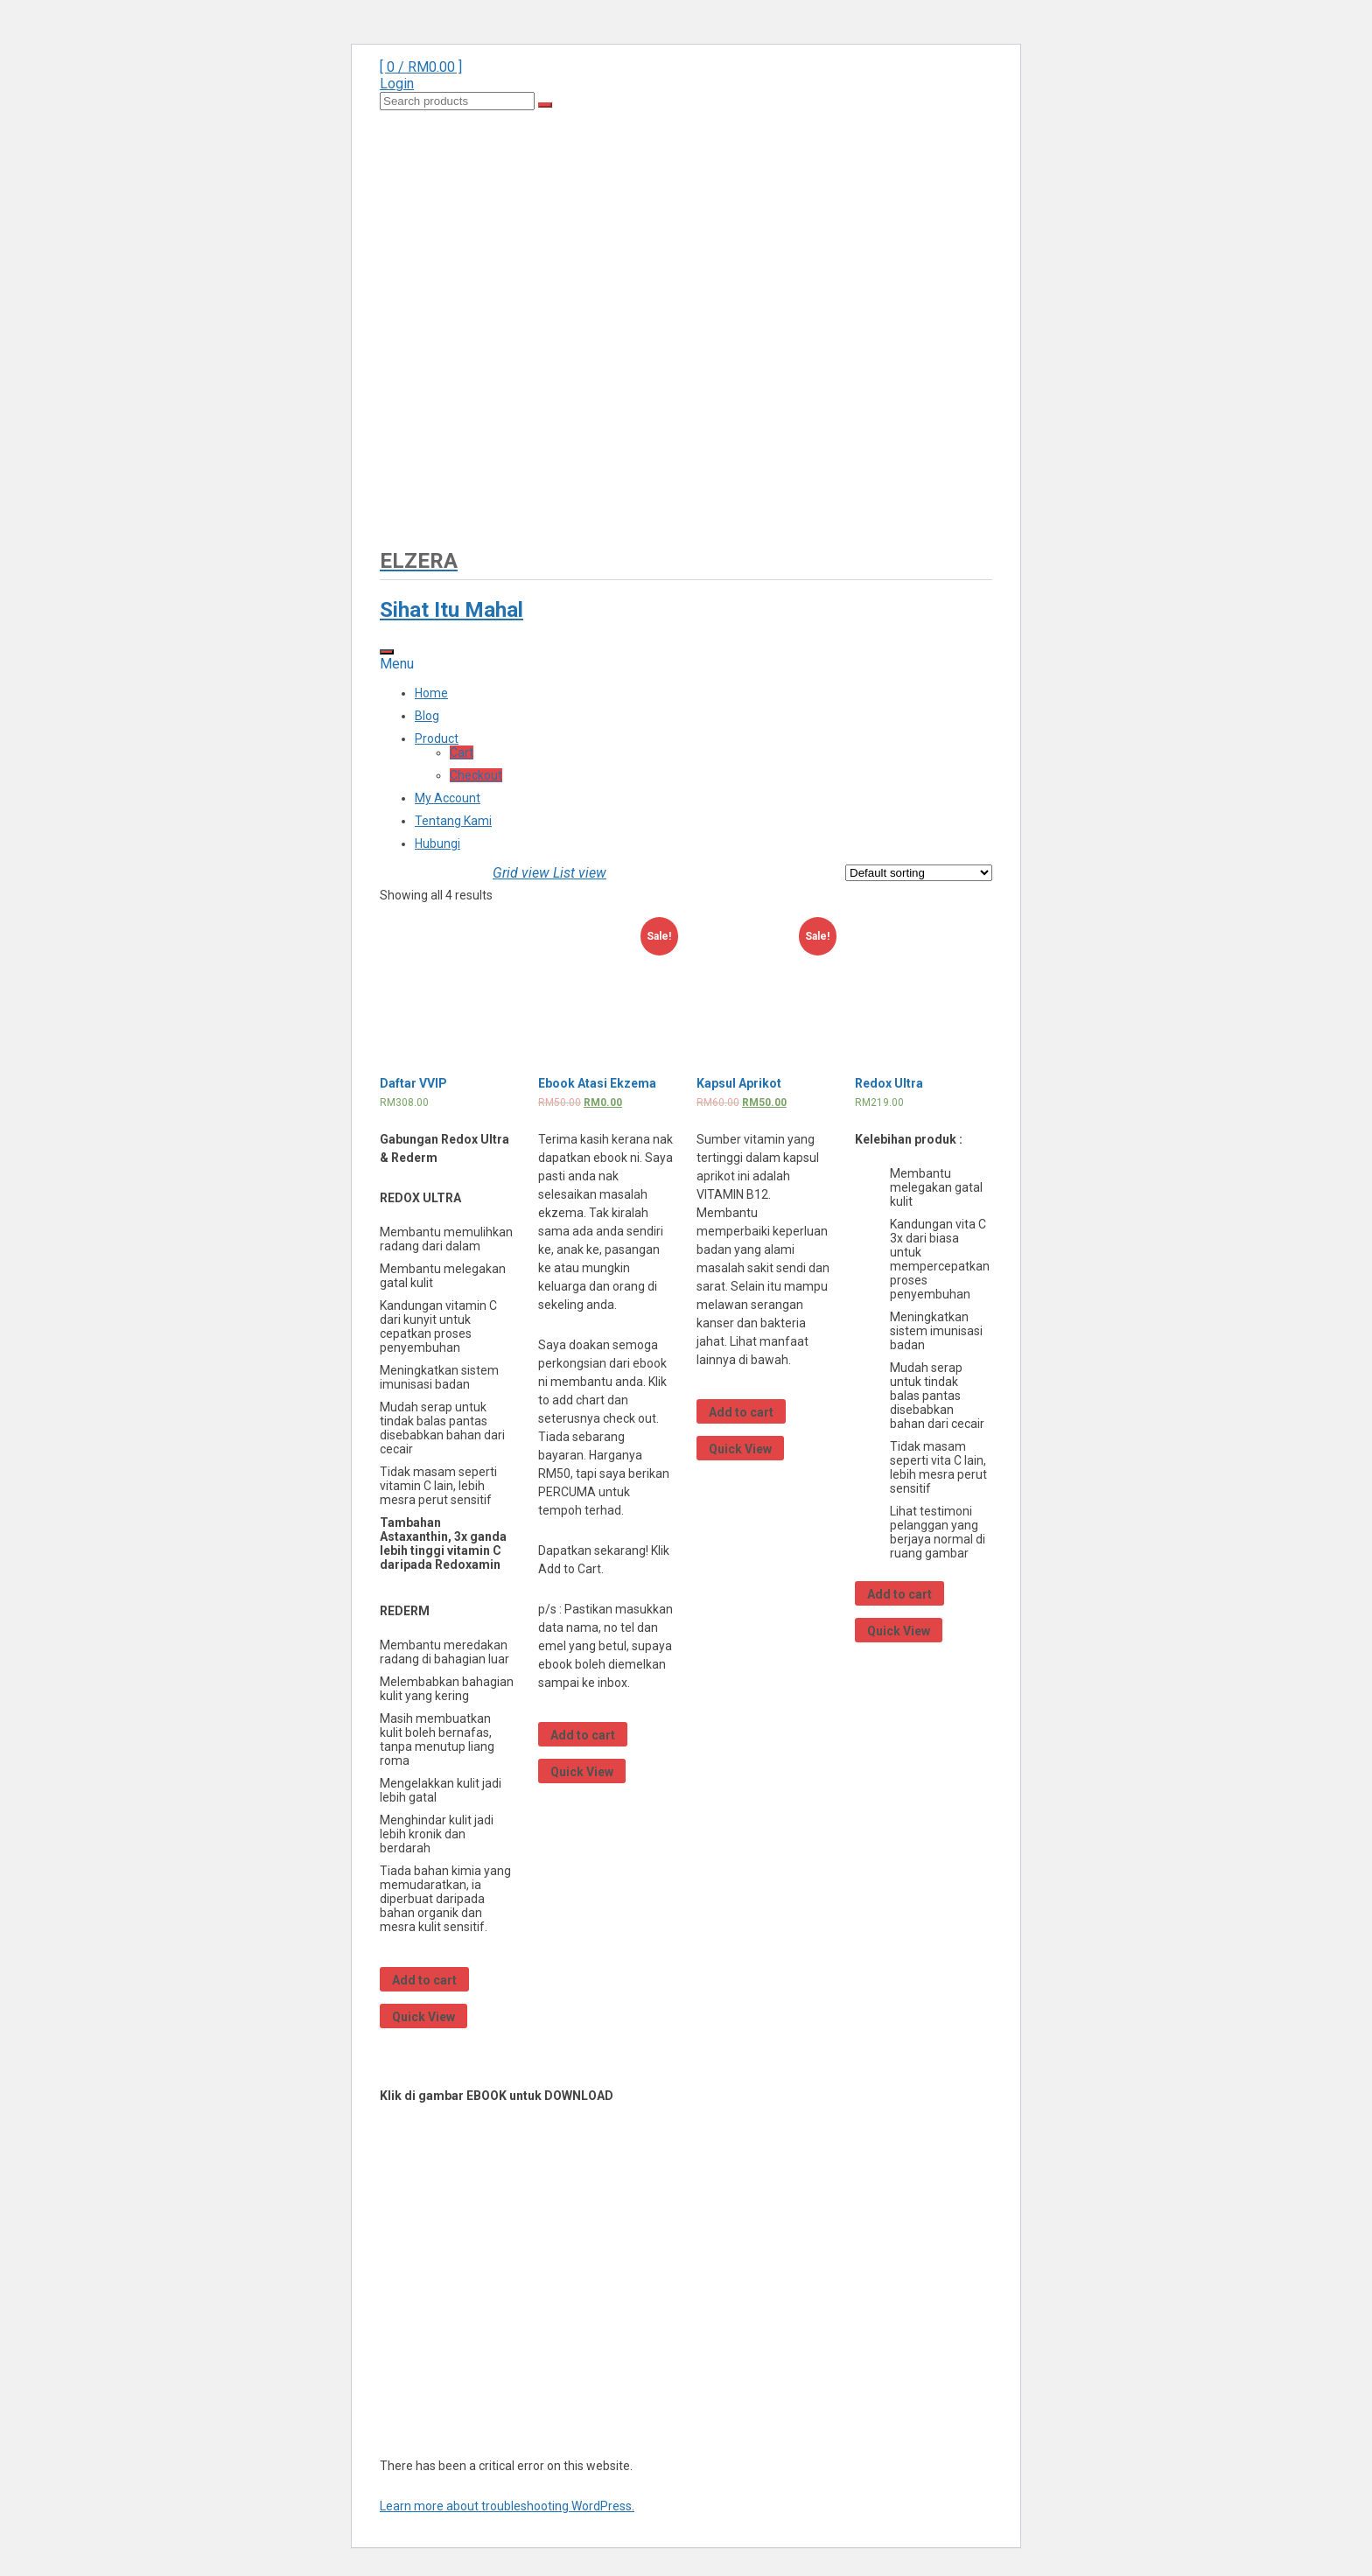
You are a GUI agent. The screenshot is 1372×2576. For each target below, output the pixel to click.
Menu (397, 663)
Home (431, 693)
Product (436, 739)
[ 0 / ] (421, 67)
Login (397, 83)
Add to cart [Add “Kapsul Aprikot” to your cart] (741, 1412)
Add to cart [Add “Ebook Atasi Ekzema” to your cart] (582, 1735)
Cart (461, 753)
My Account (447, 798)
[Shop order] (918, 872)
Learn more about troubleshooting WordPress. (507, 2506)
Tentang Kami (453, 821)
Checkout (476, 775)
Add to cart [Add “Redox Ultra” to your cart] (899, 1594)
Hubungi (437, 843)
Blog (427, 716)
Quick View (423, 2017)
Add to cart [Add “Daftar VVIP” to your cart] (424, 1980)
